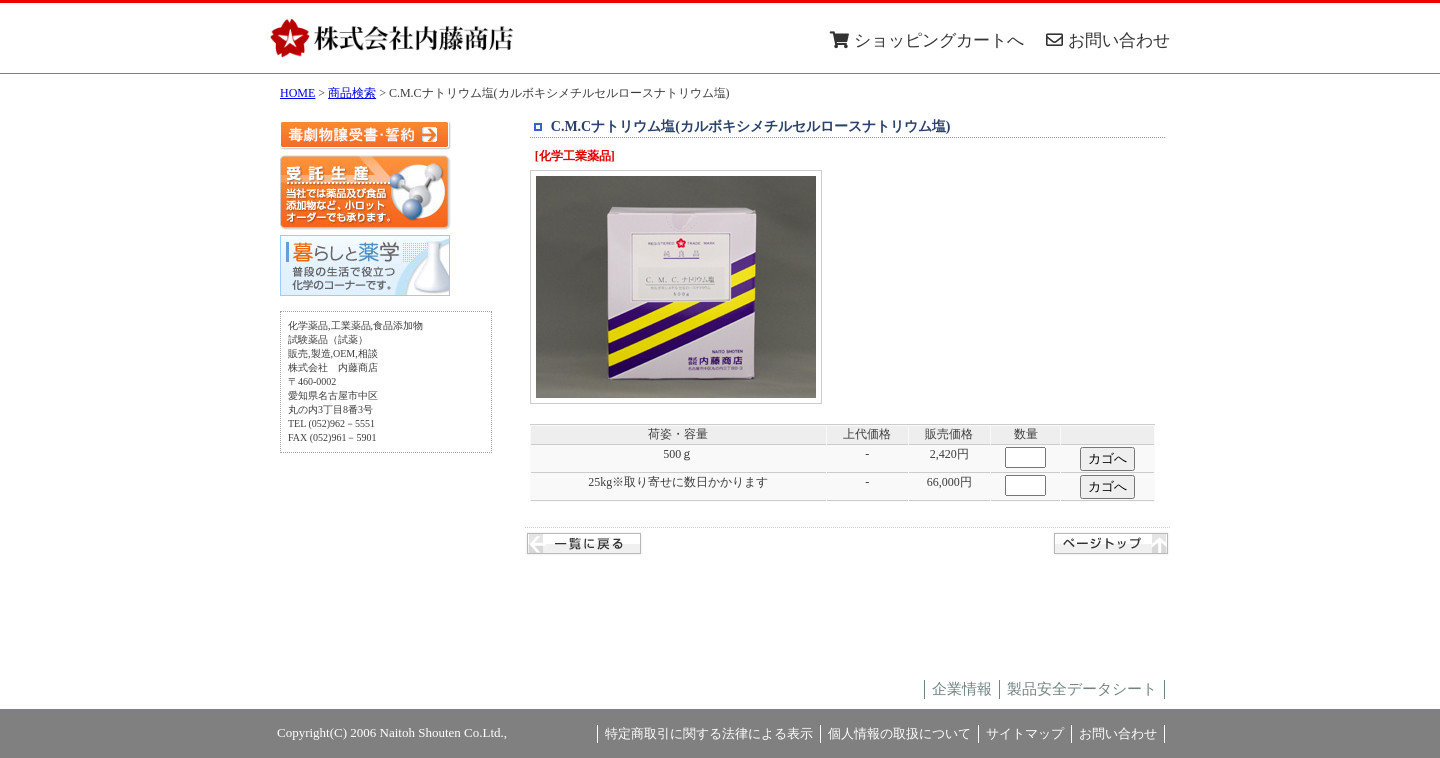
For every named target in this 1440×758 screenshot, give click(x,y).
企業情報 (962, 689)
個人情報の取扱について (899, 733)
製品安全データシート (1082, 689)
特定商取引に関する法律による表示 (709, 733)
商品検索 (352, 93)
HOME (297, 93)
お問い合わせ (1108, 40)
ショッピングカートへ (927, 40)
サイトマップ (1025, 733)
